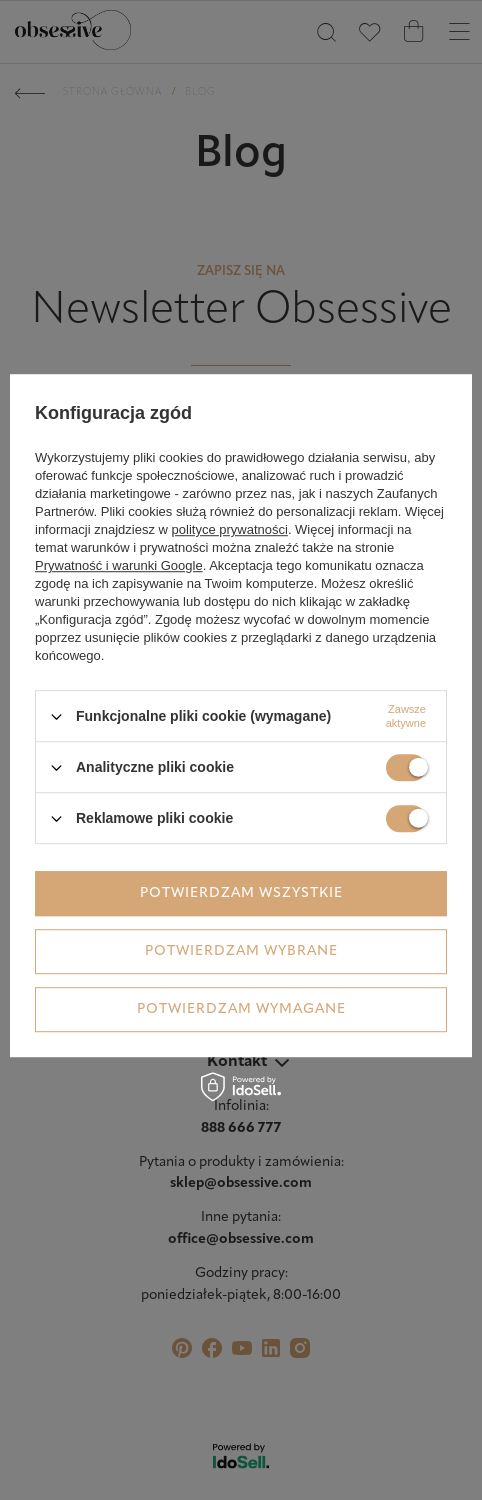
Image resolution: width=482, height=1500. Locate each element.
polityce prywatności (230, 529)
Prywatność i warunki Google (119, 565)
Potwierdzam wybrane (241, 951)
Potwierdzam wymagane (241, 1009)
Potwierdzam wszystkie (241, 893)
